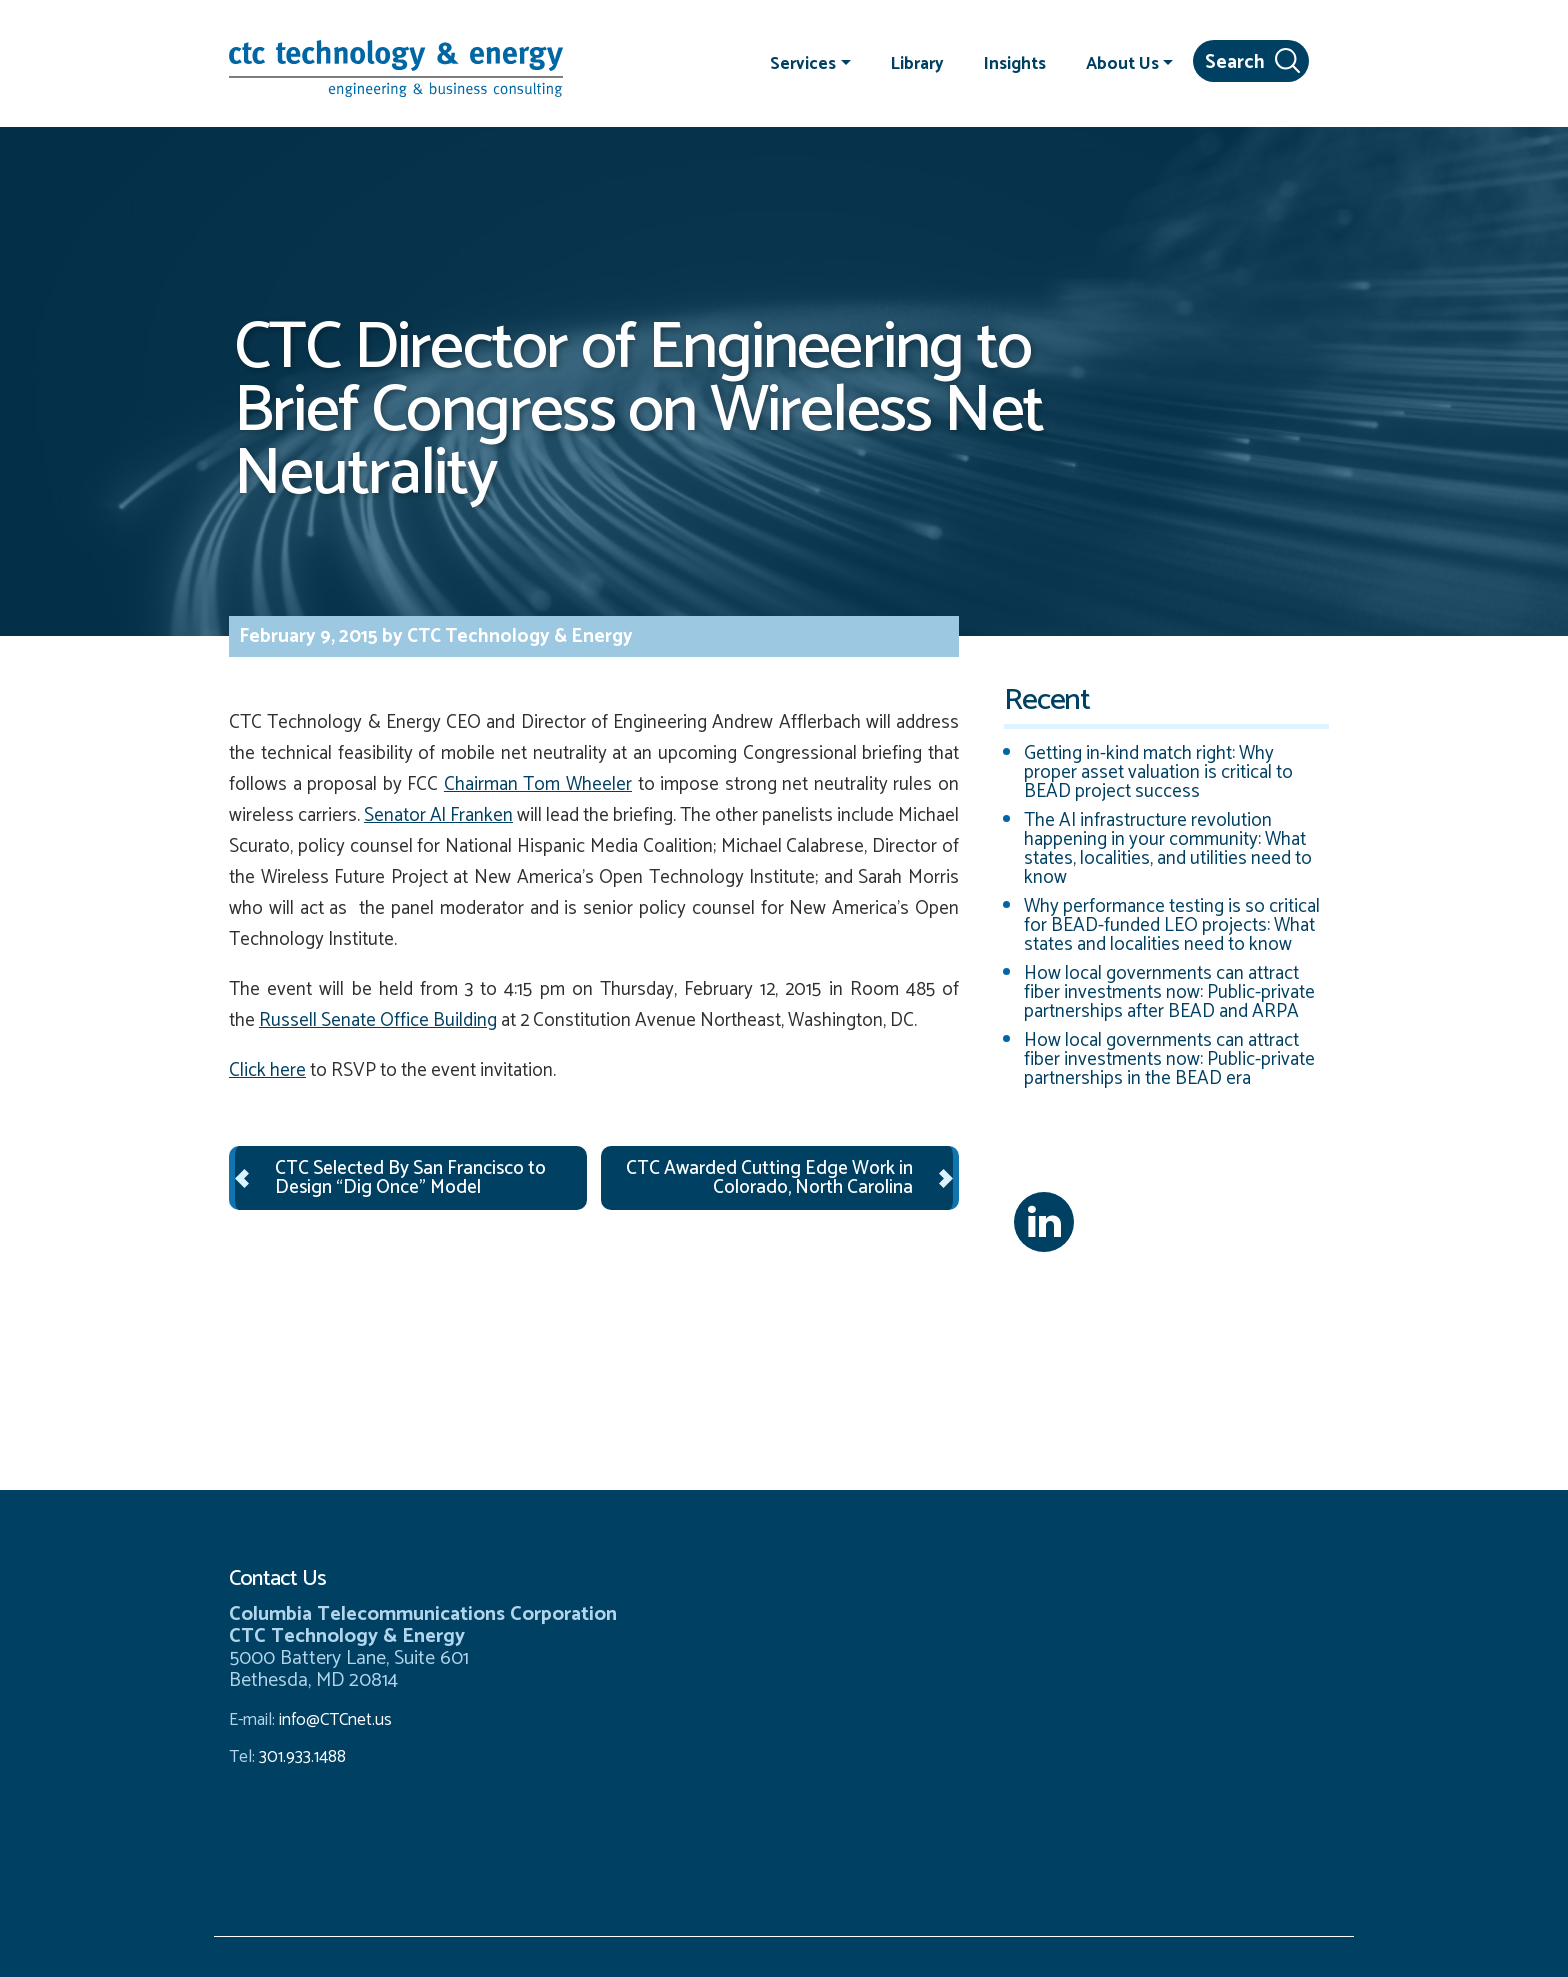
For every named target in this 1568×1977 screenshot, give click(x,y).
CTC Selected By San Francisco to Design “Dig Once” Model (410, 1178)
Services (803, 63)
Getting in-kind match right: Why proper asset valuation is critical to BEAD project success (1158, 772)
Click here (267, 1070)
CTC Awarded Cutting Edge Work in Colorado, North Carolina (769, 1178)
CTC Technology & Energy (518, 636)
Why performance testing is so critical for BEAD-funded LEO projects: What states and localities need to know (1172, 925)
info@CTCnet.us (335, 1720)
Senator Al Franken (438, 815)
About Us (1122, 63)
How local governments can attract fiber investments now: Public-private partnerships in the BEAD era (1169, 1059)
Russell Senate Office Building (378, 1020)
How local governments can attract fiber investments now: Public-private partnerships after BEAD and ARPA (1169, 992)
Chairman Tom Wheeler (538, 784)
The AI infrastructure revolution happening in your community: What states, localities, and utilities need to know (1168, 849)
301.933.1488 (300, 1757)
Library (917, 63)
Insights (1015, 63)
